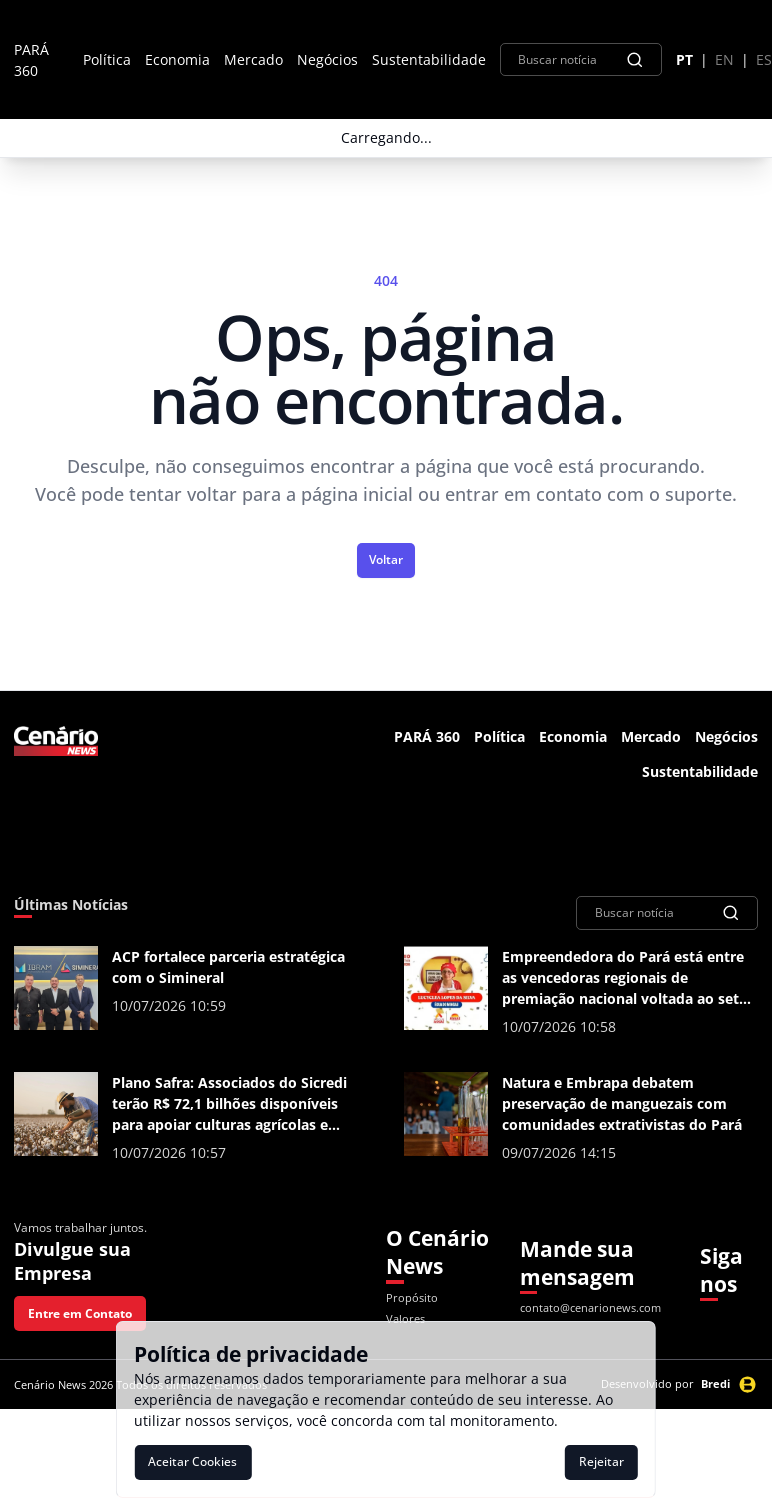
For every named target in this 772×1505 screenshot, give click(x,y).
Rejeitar (601, 1461)
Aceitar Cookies (192, 1461)
